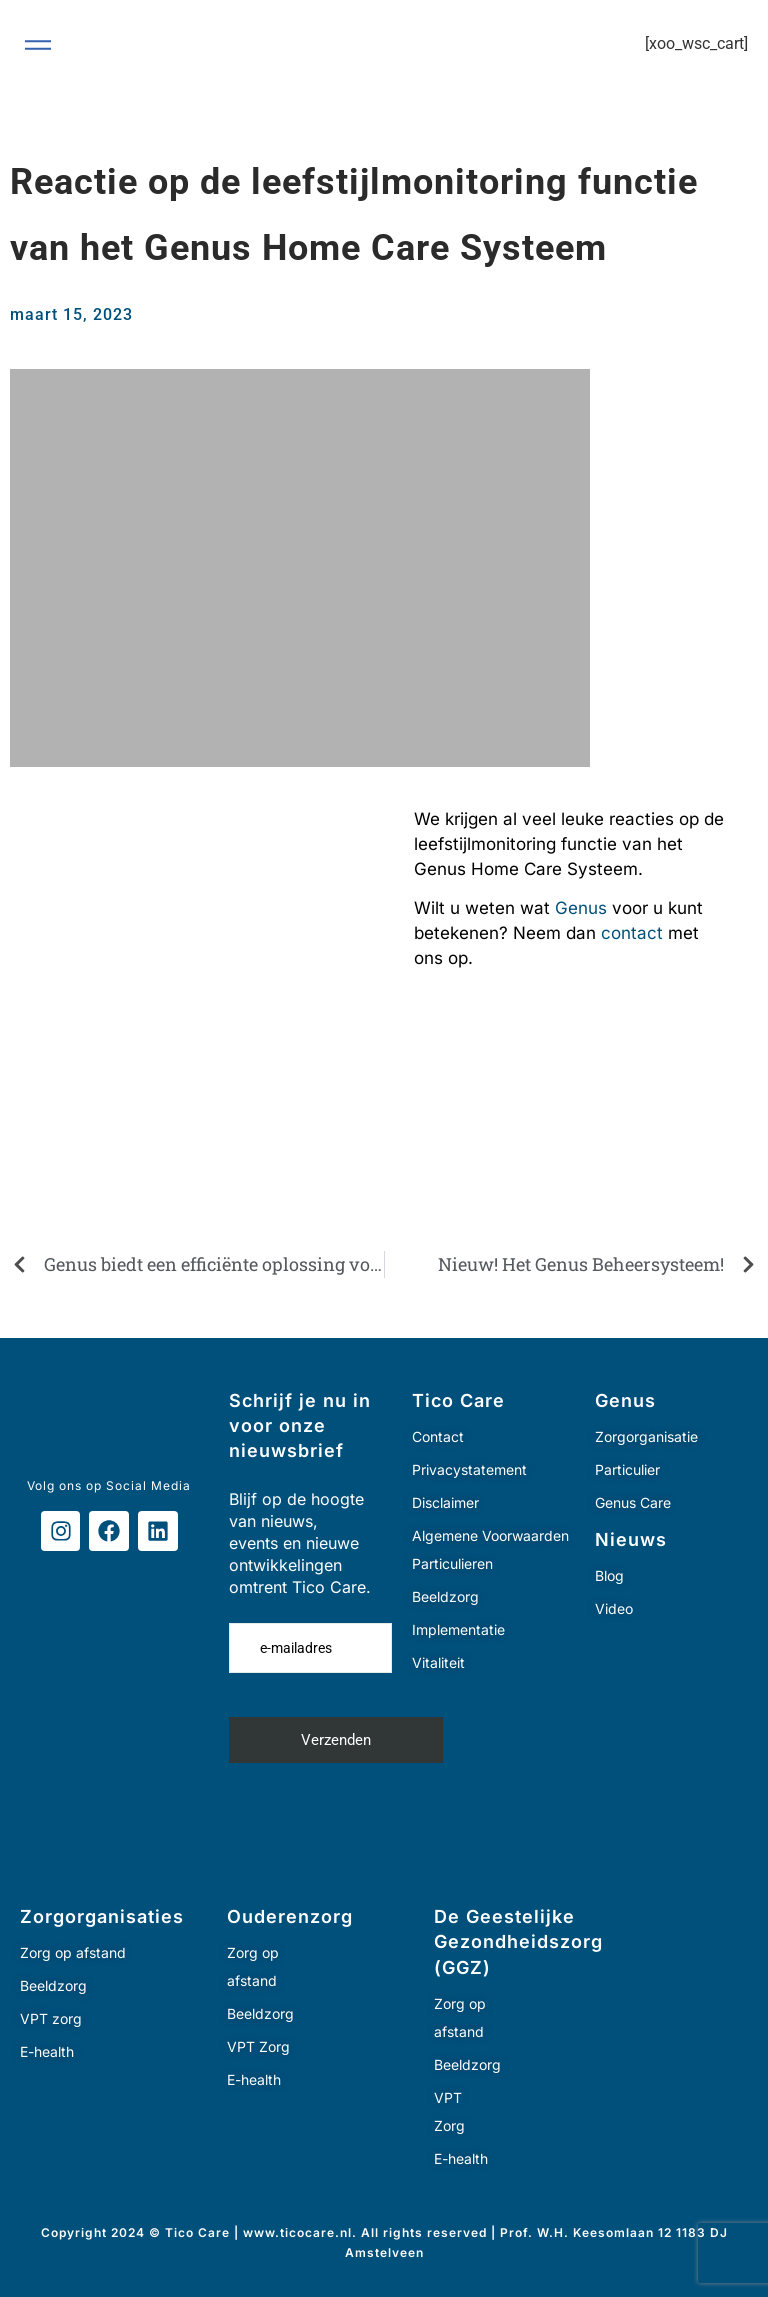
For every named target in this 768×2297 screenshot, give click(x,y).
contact (632, 933)
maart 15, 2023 (71, 314)
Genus (581, 908)
